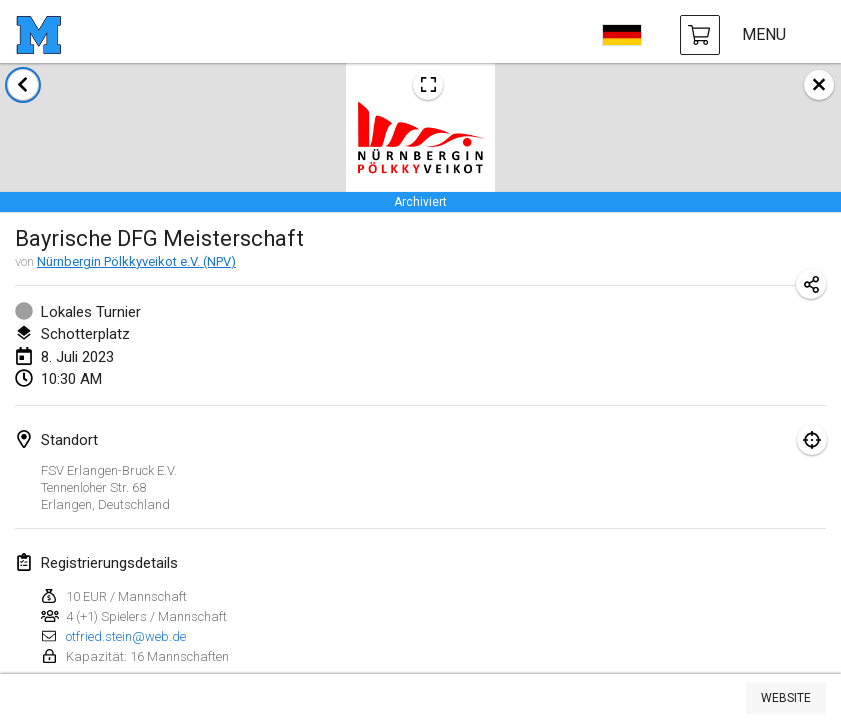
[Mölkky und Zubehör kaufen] (700, 35)
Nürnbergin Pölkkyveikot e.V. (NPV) (136, 261)
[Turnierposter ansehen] (428, 85)
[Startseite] (38, 35)
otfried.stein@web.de (126, 636)
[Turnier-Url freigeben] (811, 284)
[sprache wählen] (622, 35)
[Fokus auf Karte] (812, 440)
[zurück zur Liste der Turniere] (23, 85)
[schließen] (819, 85)
